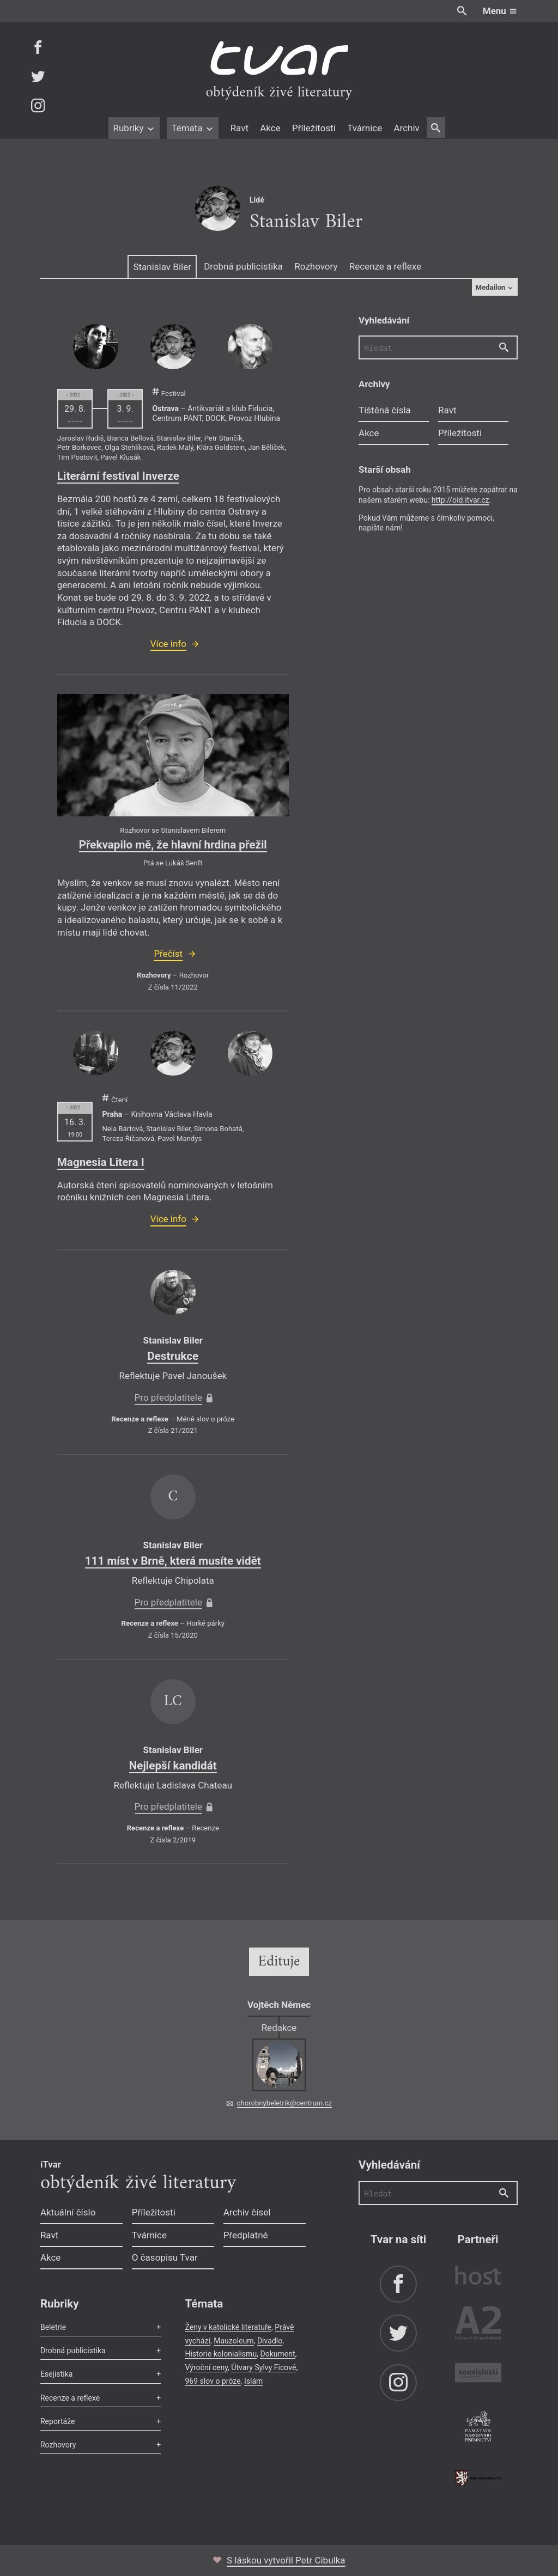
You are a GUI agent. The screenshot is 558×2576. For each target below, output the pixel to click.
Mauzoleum (233, 2340)
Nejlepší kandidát (173, 1765)
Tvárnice (364, 128)
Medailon (494, 287)
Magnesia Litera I (100, 1162)
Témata (192, 128)
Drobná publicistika (243, 266)
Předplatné (245, 2235)
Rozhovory (315, 266)
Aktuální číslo (68, 2212)
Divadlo (269, 2340)
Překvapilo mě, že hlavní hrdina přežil (173, 844)
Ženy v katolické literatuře (228, 2327)
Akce (270, 128)
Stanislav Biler (162, 266)
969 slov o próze (212, 2381)
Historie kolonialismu (221, 2353)
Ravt (239, 128)
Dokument (277, 2353)
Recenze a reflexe (385, 266)
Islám (253, 2381)
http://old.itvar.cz (460, 500)
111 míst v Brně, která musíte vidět (173, 1560)
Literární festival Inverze (118, 476)
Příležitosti (314, 128)
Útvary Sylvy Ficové (263, 2367)
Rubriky (134, 128)
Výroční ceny (206, 2367)
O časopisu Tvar (165, 2257)
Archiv (406, 128)
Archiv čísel (247, 2212)
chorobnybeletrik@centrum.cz (284, 2103)
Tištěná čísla (385, 410)
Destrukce (172, 1356)
